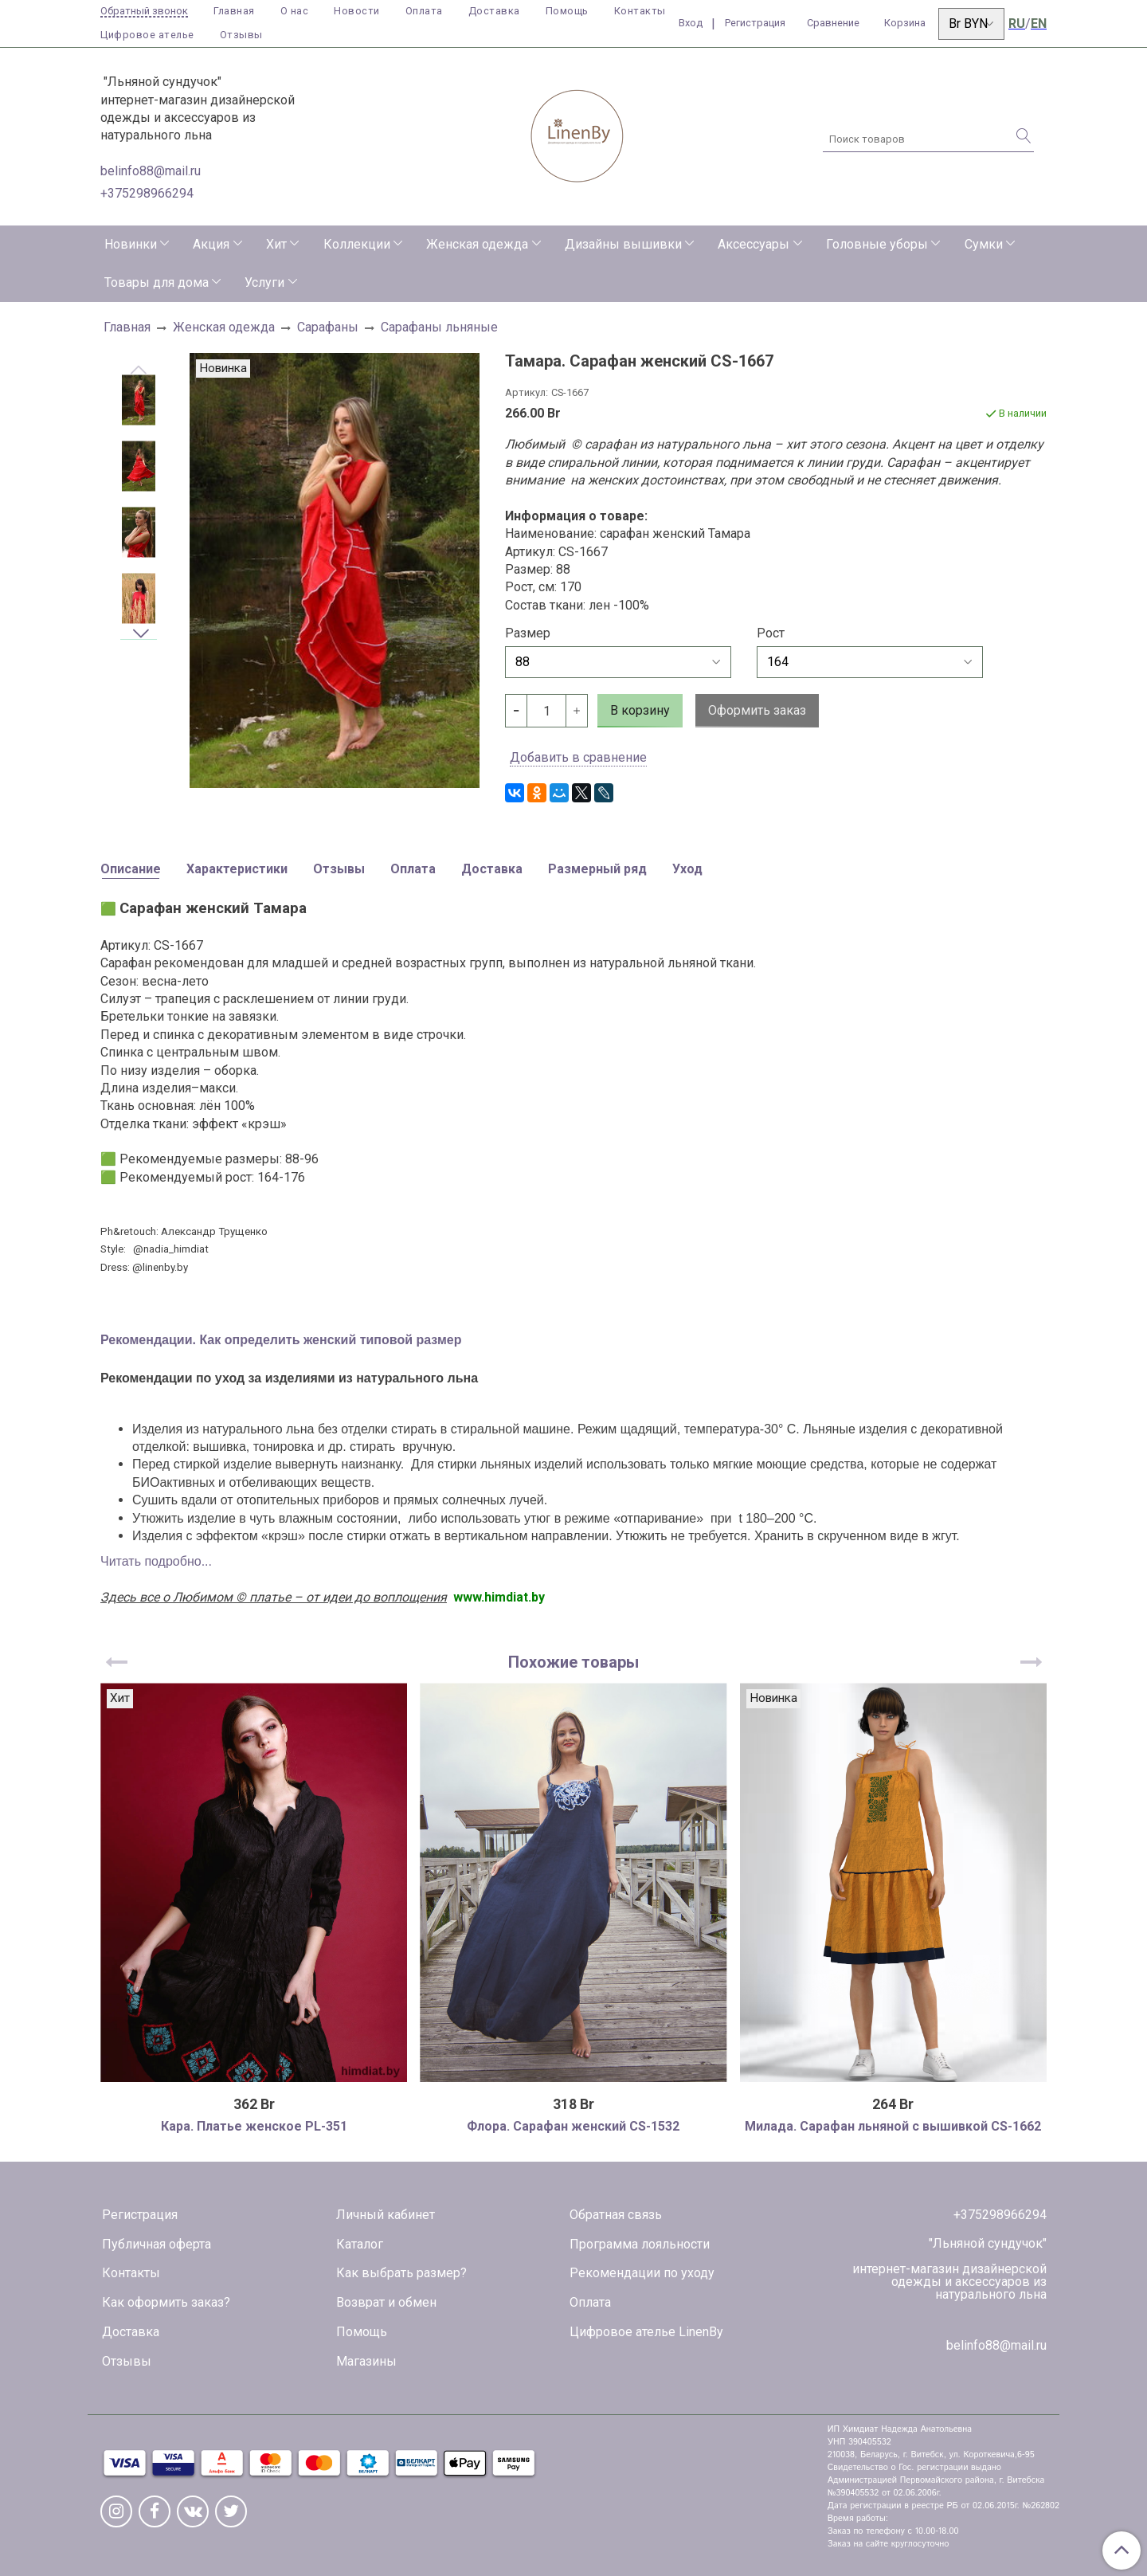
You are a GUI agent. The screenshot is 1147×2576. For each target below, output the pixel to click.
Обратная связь (616, 2214)
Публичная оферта (156, 2244)
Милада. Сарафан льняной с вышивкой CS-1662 (893, 2126)
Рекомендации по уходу (642, 2272)
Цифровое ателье (147, 35)
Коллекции (356, 244)
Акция (211, 244)
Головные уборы (877, 244)
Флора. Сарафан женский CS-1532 (573, 2126)
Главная (234, 11)
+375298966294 (147, 193)
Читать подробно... (156, 1561)
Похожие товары (573, 1662)
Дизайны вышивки (623, 244)
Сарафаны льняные (439, 327)
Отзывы (241, 35)
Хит (276, 244)
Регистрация (140, 2214)
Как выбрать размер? (401, 2272)
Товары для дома (156, 282)
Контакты (640, 11)
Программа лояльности (640, 2244)
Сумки (984, 244)
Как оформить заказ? (166, 2302)
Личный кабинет (385, 2214)
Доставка (494, 11)
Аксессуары (753, 244)
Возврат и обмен (386, 2302)
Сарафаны (327, 327)
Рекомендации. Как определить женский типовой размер (280, 1340)
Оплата (424, 11)
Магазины (366, 2361)
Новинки (130, 244)
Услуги (264, 282)
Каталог (359, 2244)
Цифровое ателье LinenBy (646, 2331)
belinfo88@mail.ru (150, 170)
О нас (294, 11)
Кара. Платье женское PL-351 (254, 2126)
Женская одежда (477, 244)
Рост (771, 633)
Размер (527, 633)
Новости (357, 11)
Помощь (567, 11)
